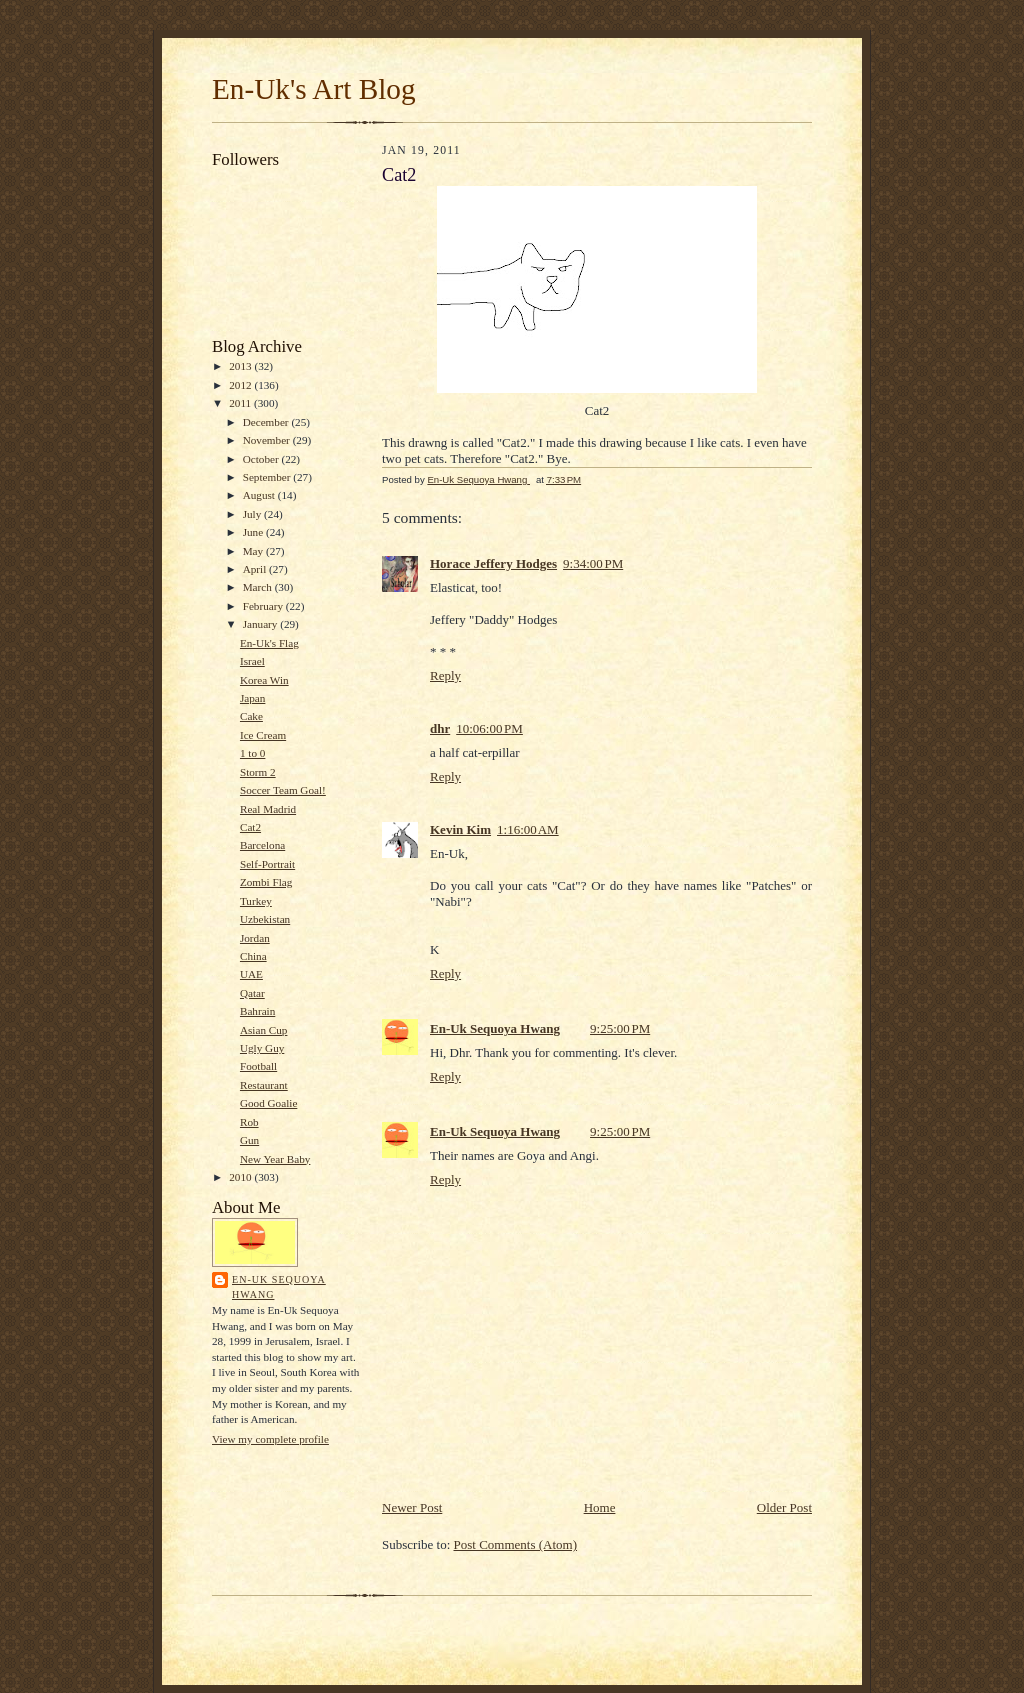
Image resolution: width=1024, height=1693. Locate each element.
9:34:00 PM (593, 563)
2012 (241, 385)
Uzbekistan (265, 919)
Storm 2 (258, 772)
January (262, 624)
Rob (249, 1122)
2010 (241, 1177)
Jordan (255, 938)
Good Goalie (268, 1103)
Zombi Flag (266, 882)
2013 (241, 366)
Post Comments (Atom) (516, 1544)
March (259, 587)
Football (258, 1066)
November (268, 440)
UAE (251, 974)
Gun (249, 1140)
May (254, 551)
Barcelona (262, 845)
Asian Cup (263, 1030)
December (267, 422)
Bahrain (257, 1011)
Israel (252, 661)
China (253, 956)
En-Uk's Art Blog (314, 89)
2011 (241, 403)
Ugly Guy (262, 1048)
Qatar (252, 993)
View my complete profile (270, 1439)
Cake (251, 716)
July (253, 514)
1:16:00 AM (528, 829)
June (254, 532)
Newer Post (412, 1507)
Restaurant (264, 1085)
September (268, 477)
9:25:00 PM (620, 1028)
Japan (252, 698)
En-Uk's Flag (269, 643)
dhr (440, 728)
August (260, 495)
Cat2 (250, 827)
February (264, 606)
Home (600, 1507)
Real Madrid (268, 809)
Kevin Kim (460, 829)
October (262, 459)
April (256, 569)
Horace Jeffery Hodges (493, 563)
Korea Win (264, 680)
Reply (445, 675)
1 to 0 (252, 753)
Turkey (256, 901)
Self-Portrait (267, 864)
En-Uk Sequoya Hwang (279, 1287)
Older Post (784, 1507)
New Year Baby (275, 1159)
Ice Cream (263, 735)
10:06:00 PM (489, 728)
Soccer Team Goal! (283, 790)
